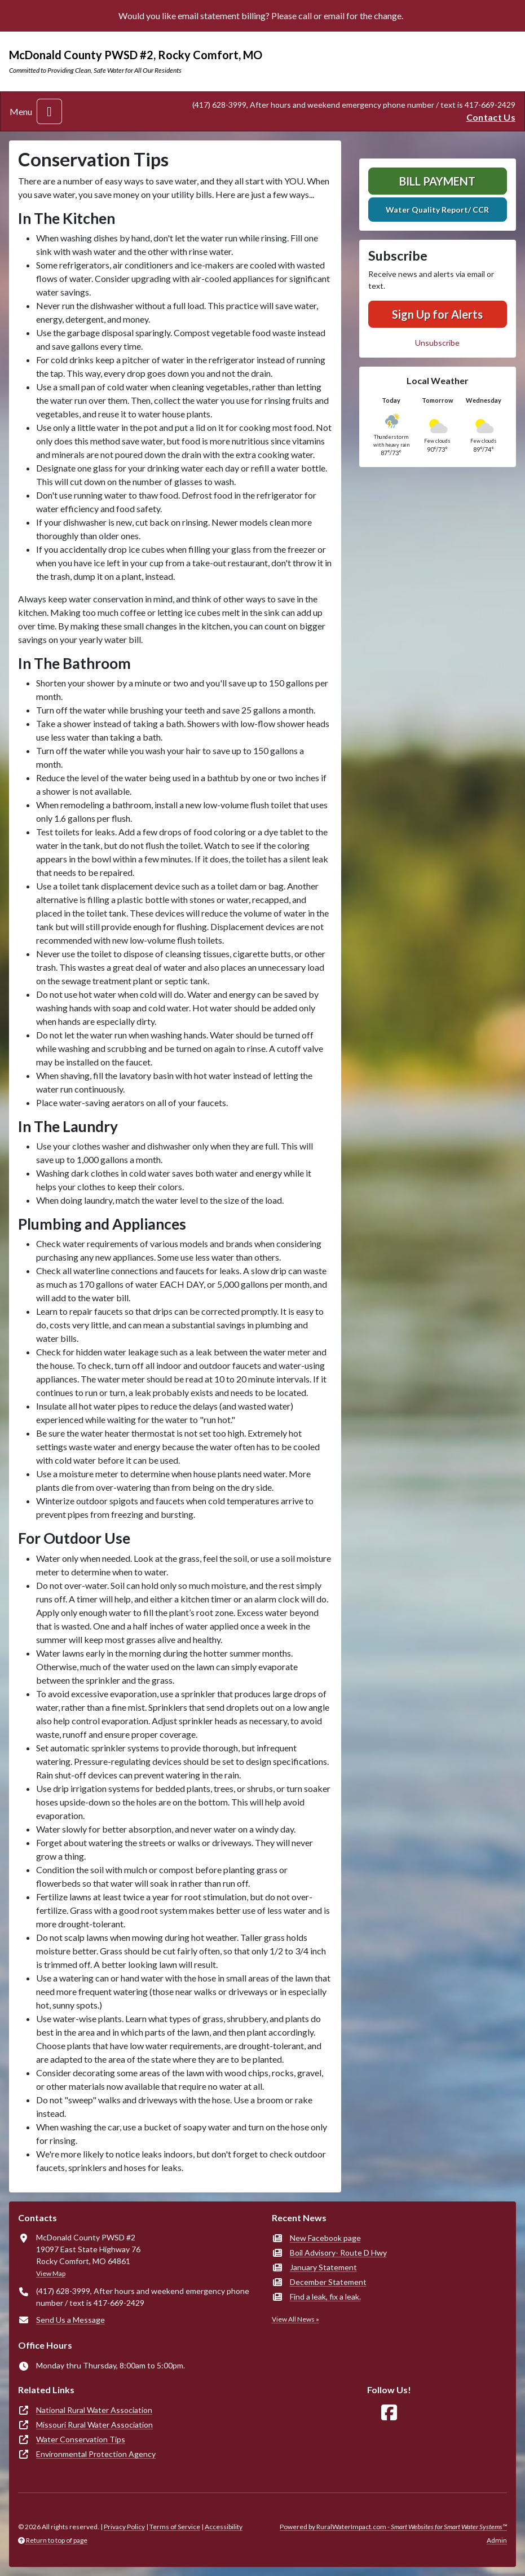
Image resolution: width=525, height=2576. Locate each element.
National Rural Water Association (94, 2410)
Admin (497, 2540)
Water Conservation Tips (80, 2439)
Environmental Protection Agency (96, 2454)
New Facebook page (325, 2238)
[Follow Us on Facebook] (389, 2412)
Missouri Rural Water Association (94, 2424)
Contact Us (490, 117)
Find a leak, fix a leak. (325, 2296)
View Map (50, 2273)
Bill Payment (437, 181)
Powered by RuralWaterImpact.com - (393, 2526)
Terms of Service (174, 2526)
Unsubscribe (437, 342)
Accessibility (223, 2526)
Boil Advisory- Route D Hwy (338, 2252)
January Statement (323, 2267)
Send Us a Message (70, 2319)
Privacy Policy (124, 2526)
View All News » (295, 2319)
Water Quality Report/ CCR (437, 209)
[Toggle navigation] (49, 111)
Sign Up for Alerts (437, 314)
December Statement (328, 2282)
